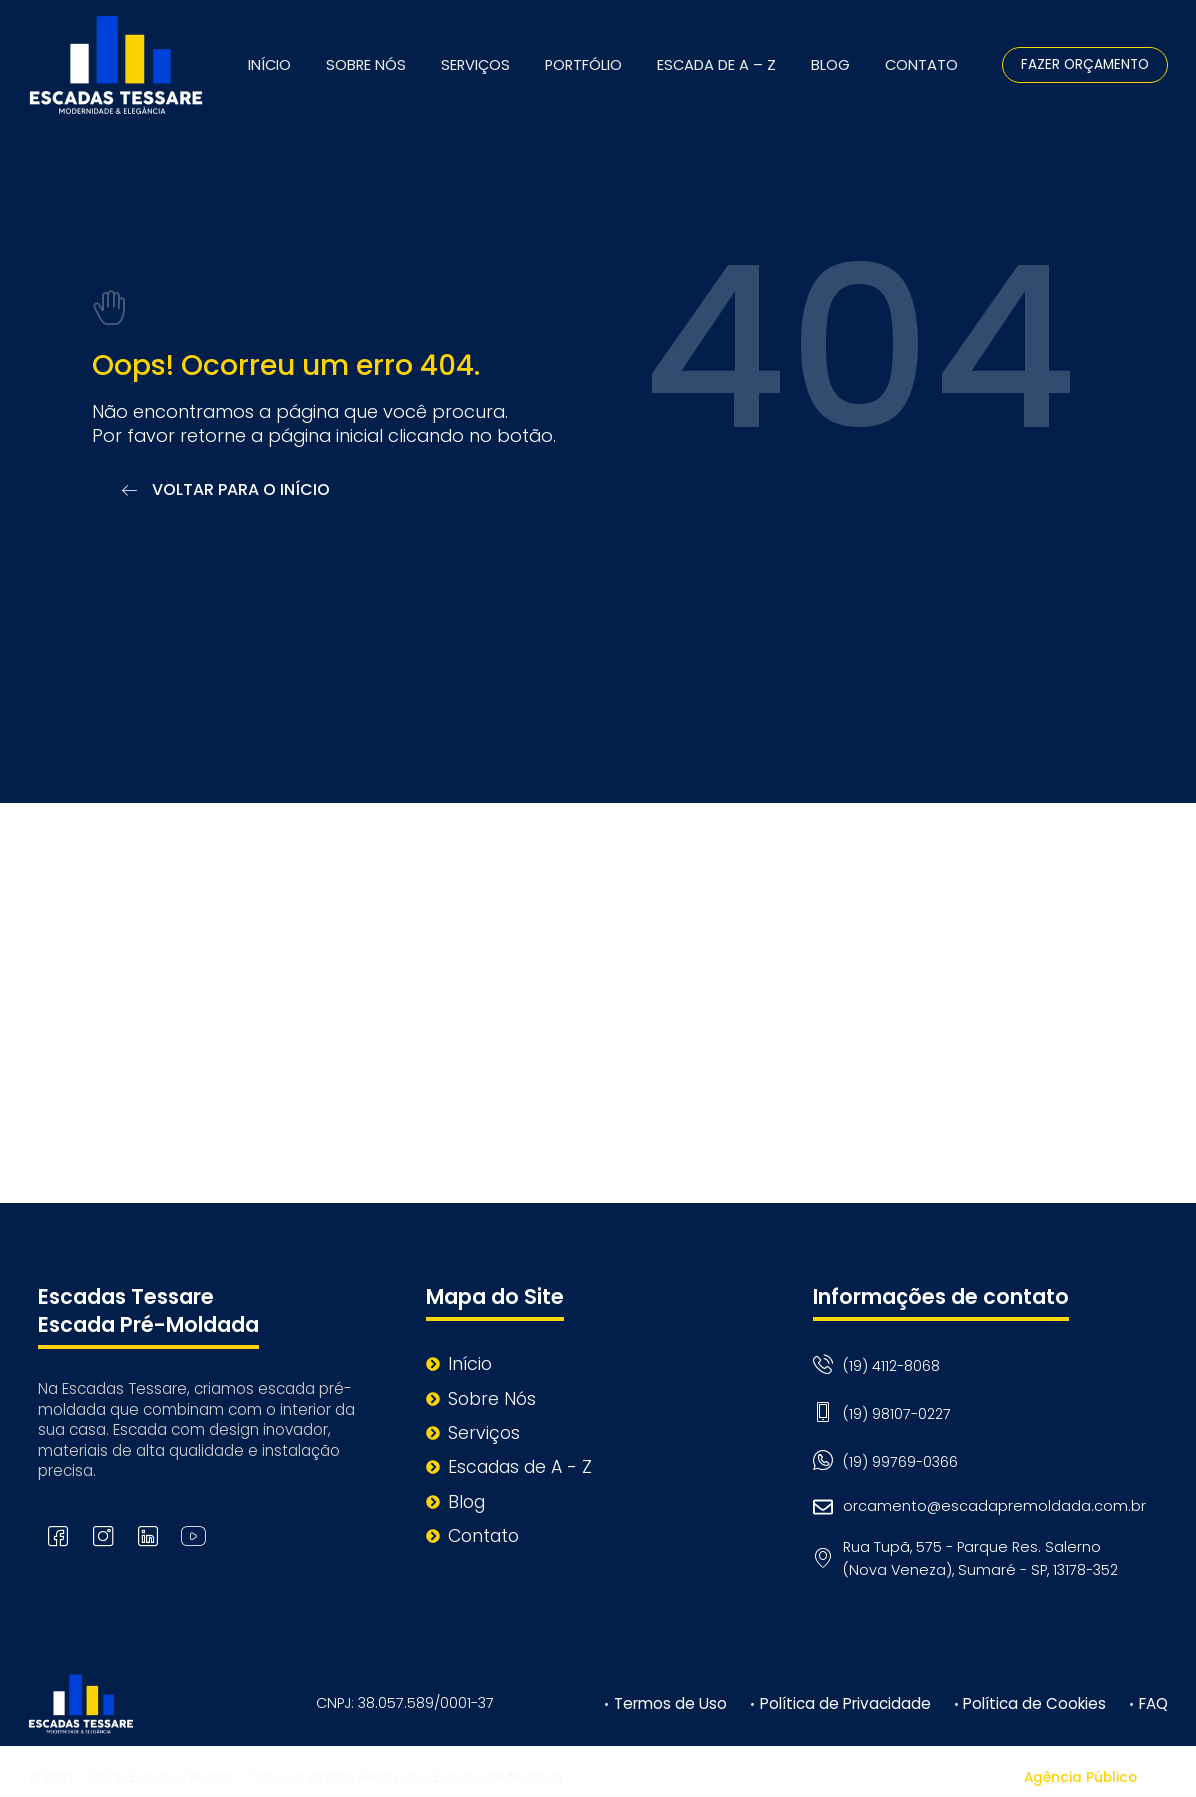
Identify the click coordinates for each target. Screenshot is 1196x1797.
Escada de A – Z (716, 65)
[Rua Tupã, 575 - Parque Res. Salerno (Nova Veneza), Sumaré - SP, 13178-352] (598, 1003)
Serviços (475, 65)
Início (269, 65)
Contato (921, 65)
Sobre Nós (366, 65)
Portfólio (583, 65)
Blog (830, 65)
